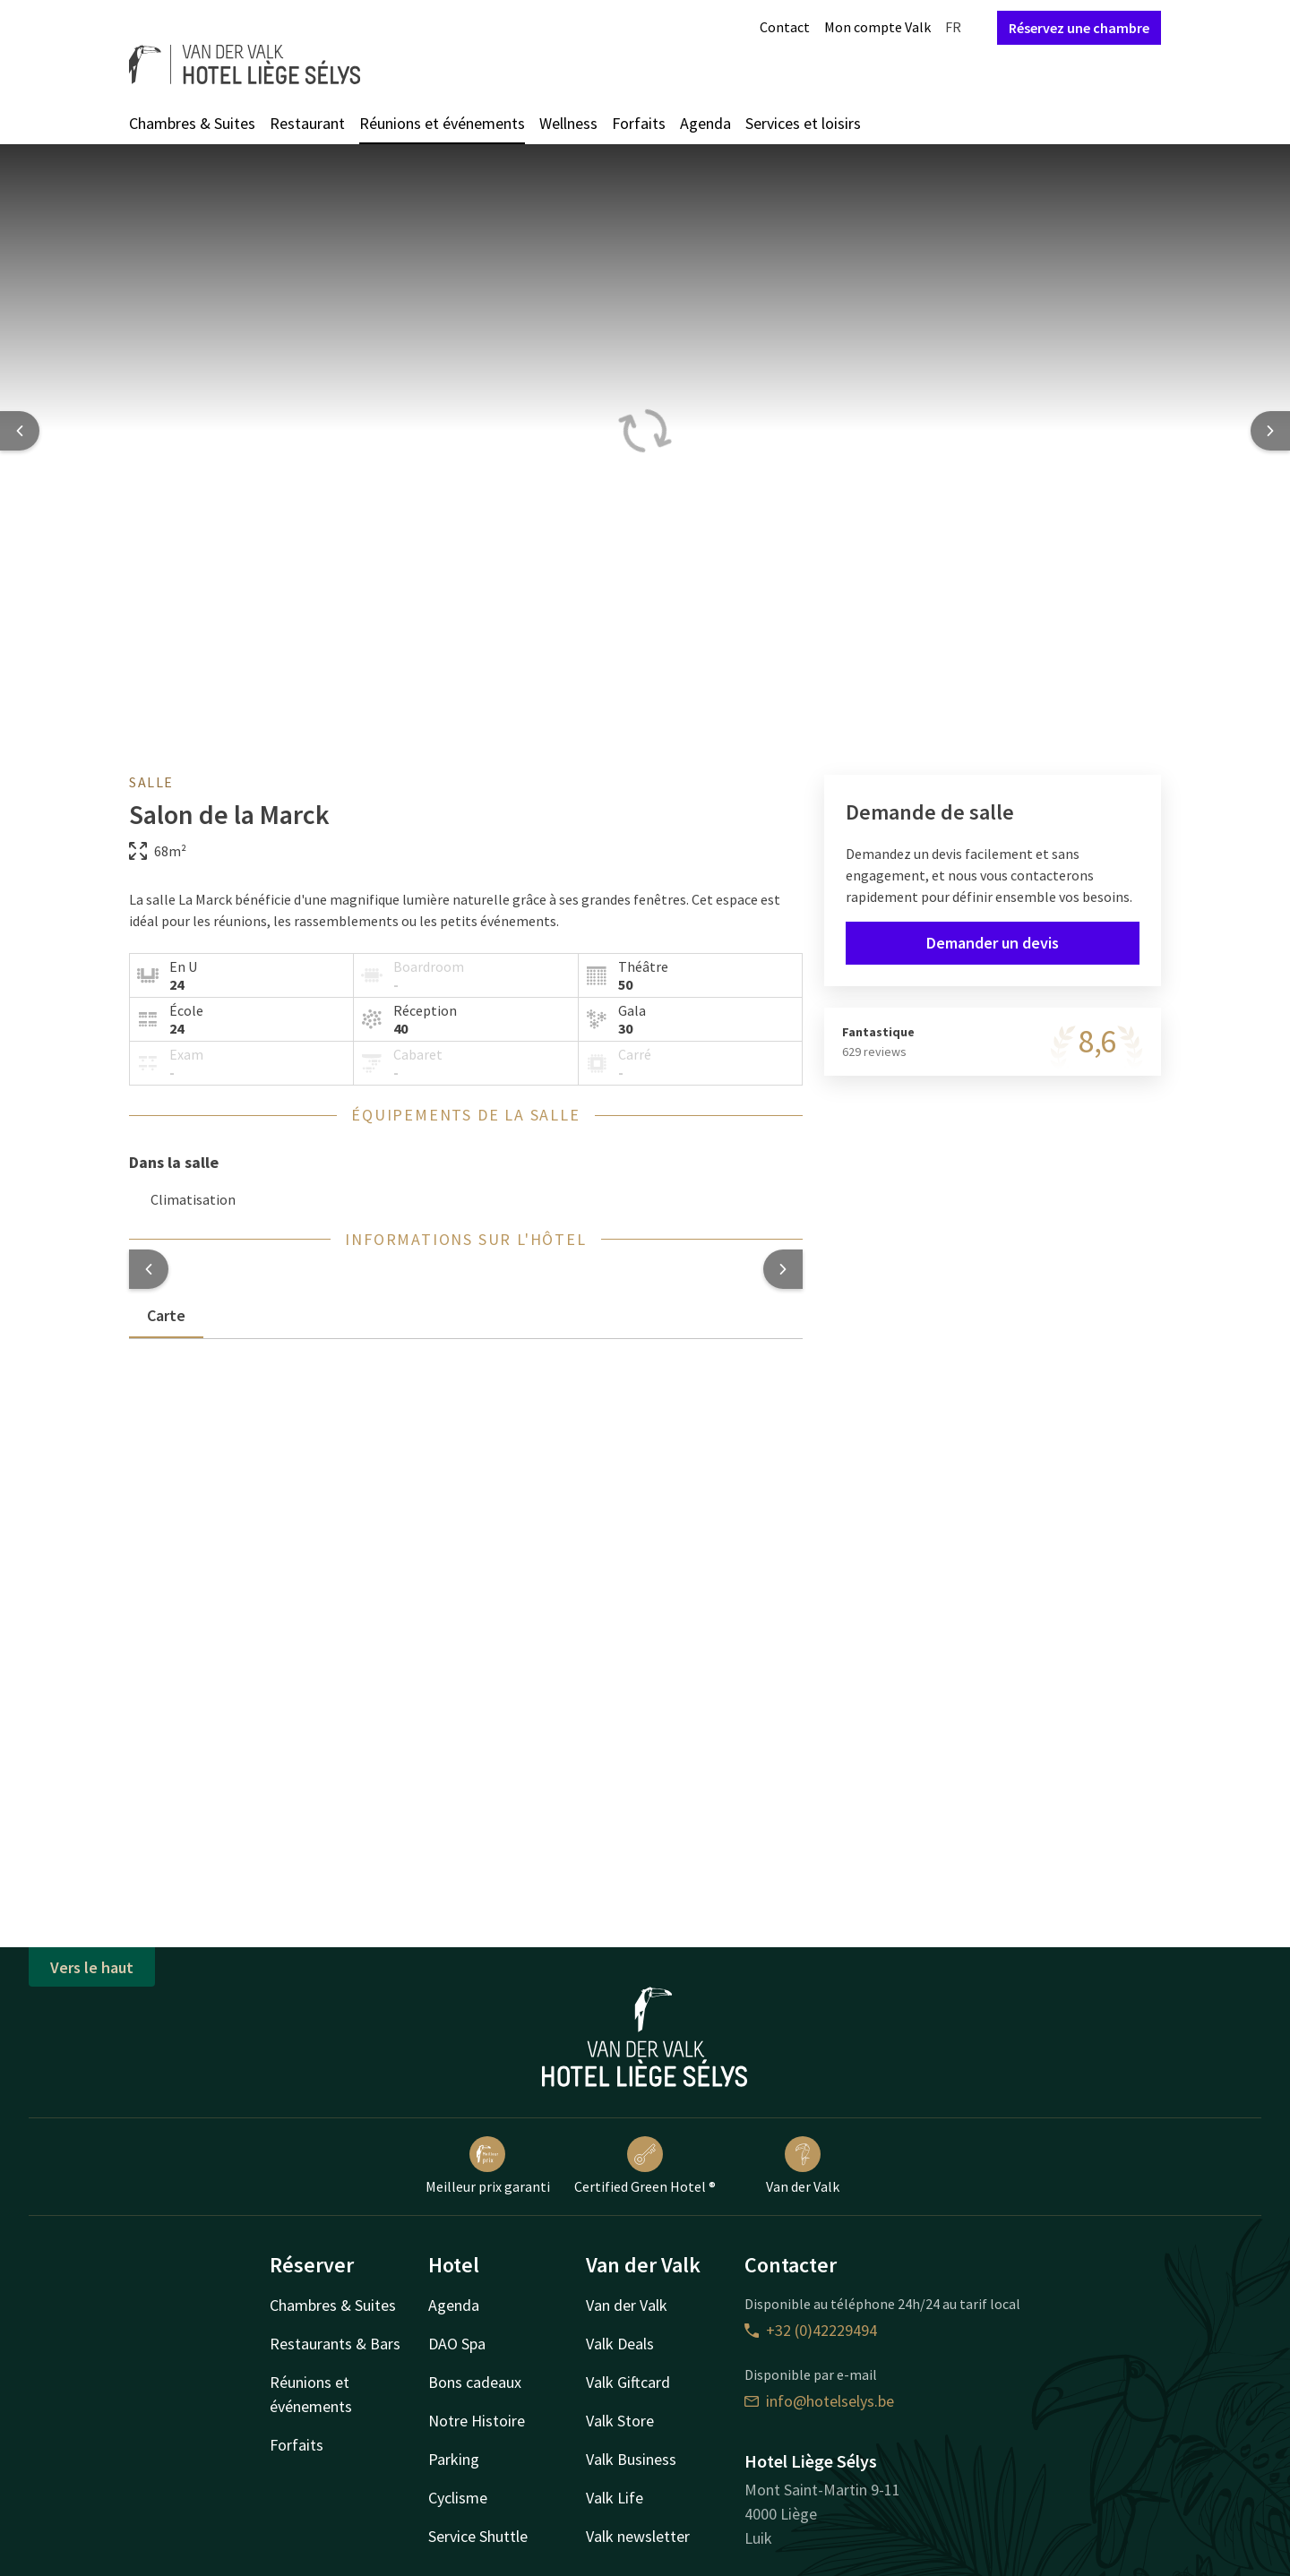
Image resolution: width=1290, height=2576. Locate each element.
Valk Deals (620, 2343)
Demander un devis (992, 942)
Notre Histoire (476, 2420)
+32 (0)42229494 (810, 2330)
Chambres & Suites (192, 123)
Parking (453, 2459)
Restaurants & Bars (335, 2343)
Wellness (568, 123)
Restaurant (307, 123)
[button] (148, 1269)
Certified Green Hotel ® (645, 2165)
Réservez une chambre (1079, 28)
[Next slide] (1270, 431)
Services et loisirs (803, 123)
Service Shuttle (478, 2536)
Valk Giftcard (628, 2382)
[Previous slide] (19, 431)
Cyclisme (457, 2497)
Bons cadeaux (474, 2382)
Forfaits (639, 123)
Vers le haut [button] (91, 1967)
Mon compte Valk (877, 27)
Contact (785, 27)
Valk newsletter (638, 2536)
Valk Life (614, 2497)
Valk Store (620, 2420)
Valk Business (631, 2459)
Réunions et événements (442, 123)
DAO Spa (457, 2343)
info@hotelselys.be (819, 2401)
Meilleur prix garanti (488, 2165)
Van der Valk (802, 2165)
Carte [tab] (166, 1315)
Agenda (705, 123)
